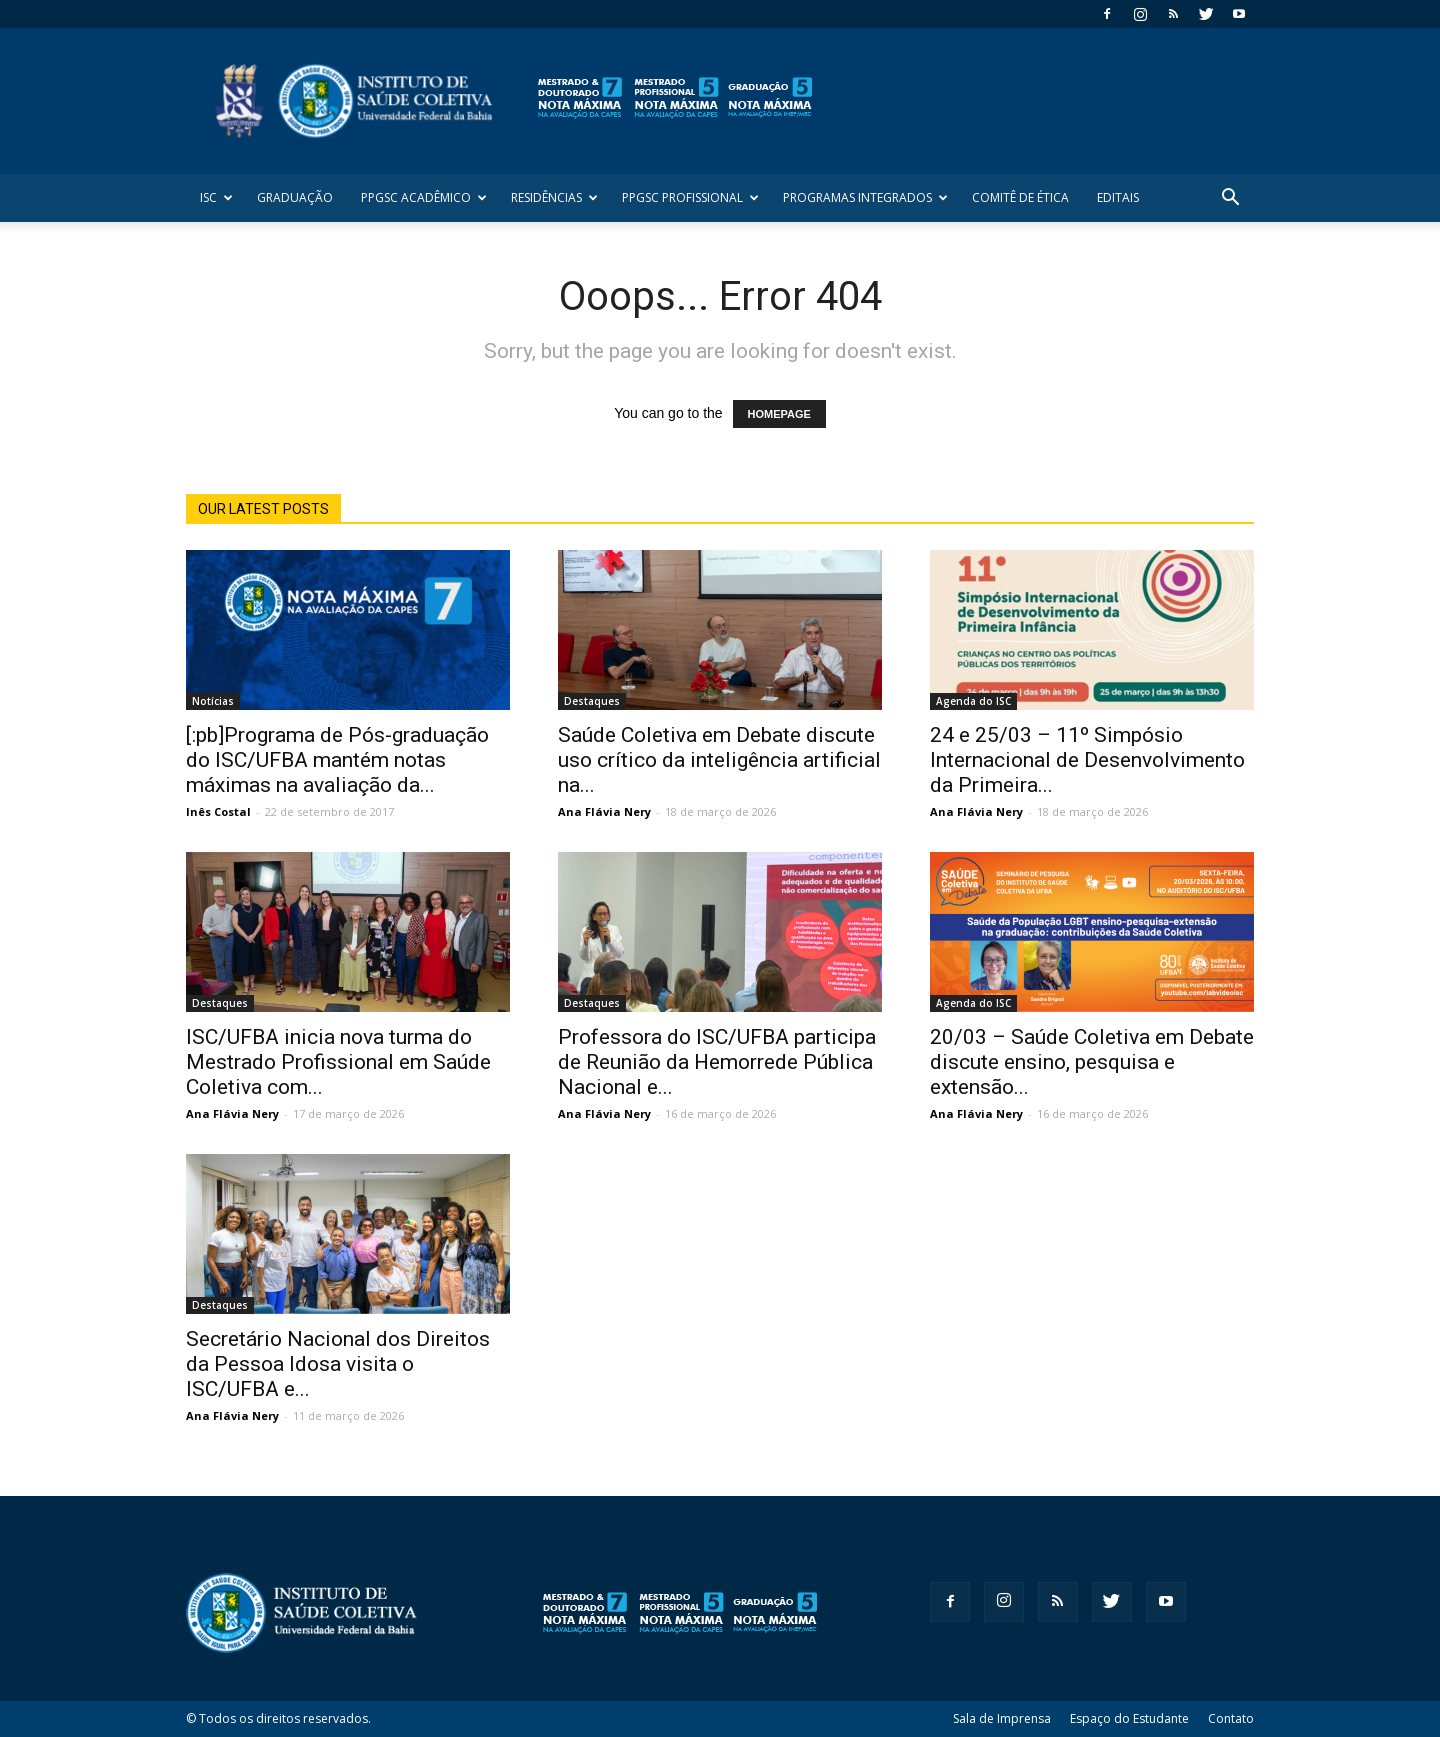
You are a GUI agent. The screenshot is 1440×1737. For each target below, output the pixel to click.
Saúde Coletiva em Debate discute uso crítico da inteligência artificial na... (719, 760)
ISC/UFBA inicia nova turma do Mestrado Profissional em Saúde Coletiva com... (338, 1062)
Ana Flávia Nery (604, 811)
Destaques (592, 701)
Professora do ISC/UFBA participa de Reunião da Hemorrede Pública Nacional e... (717, 1062)
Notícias (213, 701)
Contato (1231, 1718)
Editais (1118, 197)
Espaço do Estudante (1129, 1718)
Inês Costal (218, 811)
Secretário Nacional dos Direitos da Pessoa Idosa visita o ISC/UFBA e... (338, 1364)
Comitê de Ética (1020, 197)
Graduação (295, 197)
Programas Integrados (865, 197)
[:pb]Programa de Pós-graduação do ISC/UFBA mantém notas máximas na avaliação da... (337, 760)
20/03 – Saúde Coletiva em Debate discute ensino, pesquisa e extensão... (1092, 1062)
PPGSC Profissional (690, 197)
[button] (1230, 199)
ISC (216, 197)
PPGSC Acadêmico (424, 197)
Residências (554, 197)
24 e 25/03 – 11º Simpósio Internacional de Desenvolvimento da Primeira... (1087, 760)
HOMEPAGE (779, 414)
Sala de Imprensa (1002, 1718)
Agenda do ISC (973, 701)
